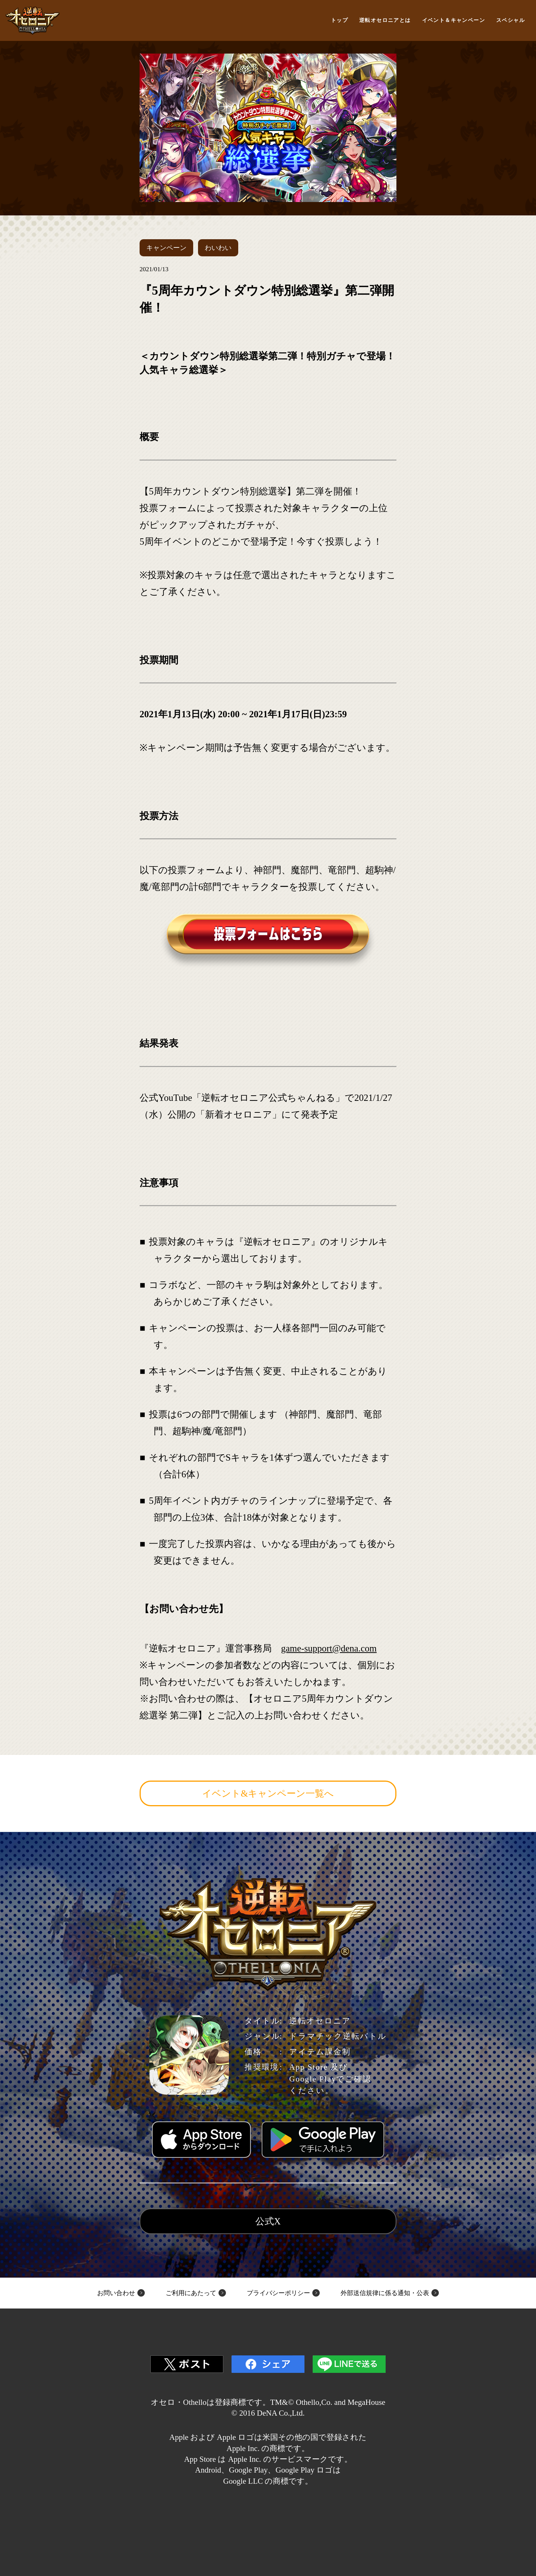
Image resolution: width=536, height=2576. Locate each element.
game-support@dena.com (329, 1648)
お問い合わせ (116, 2293)
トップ (339, 20)
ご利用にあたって (191, 2293)
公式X (268, 2221)
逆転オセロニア (33, 21)
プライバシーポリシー (278, 2293)
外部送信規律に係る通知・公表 (385, 2293)
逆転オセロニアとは (385, 20)
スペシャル (510, 20)
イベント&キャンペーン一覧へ (268, 1793)
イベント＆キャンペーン (453, 20)
